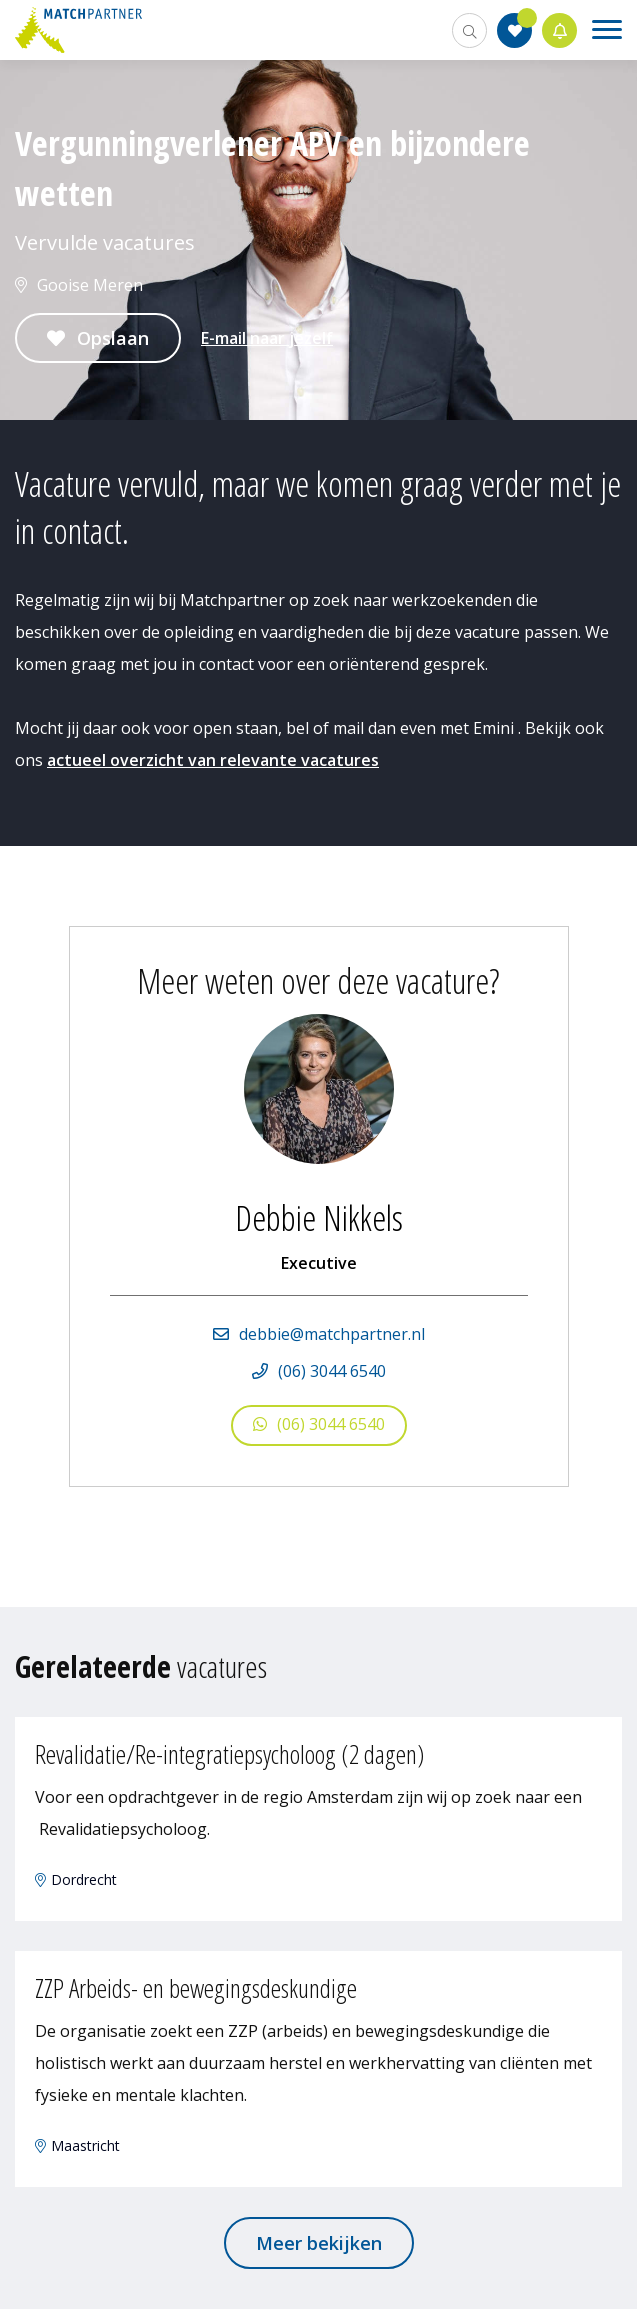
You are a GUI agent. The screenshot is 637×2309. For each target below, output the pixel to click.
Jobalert (560, 30)
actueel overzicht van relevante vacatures (213, 760)
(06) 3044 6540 (332, 1371)
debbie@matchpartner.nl (332, 1334)
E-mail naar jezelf (267, 338)
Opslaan (113, 338)
